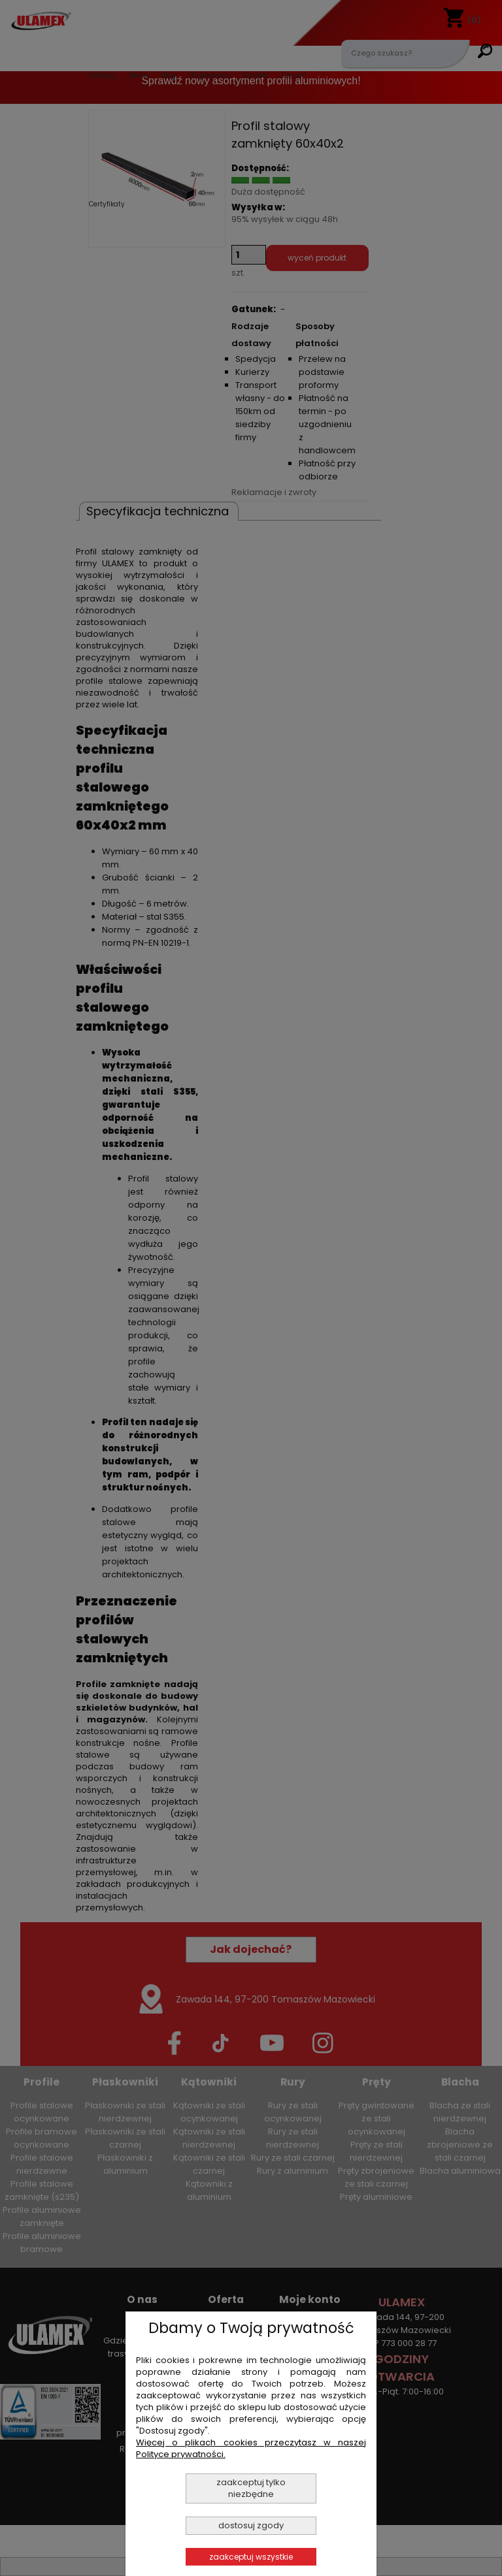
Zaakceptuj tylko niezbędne (251, 2488)
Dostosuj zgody (251, 2525)
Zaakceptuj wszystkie (251, 2556)
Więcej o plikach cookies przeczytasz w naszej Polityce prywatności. (251, 2448)
